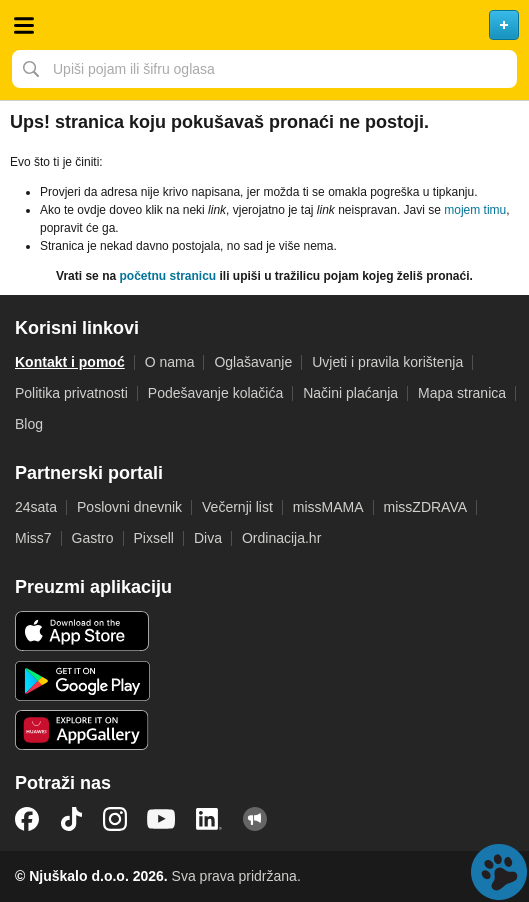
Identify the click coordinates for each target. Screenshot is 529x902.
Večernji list (237, 507)
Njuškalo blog (255, 819)
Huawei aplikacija (82, 730)
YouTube (161, 819)
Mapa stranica (462, 393)
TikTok (71, 819)
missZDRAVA (425, 507)
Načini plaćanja (350, 393)
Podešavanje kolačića (215, 393)
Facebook (27, 819)
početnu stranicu (167, 276)
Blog (29, 424)
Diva (208, 538)
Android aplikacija (82, 681)
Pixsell (154, 538)
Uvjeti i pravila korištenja (387, 362)
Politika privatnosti (71, 393)
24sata (36, 507)
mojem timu (475, 210)
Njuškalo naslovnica (264, 25)
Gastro (93, 538)
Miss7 (33, 538)
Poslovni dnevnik (129, 507)
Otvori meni (24, 25)
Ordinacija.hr (281, 538)
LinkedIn (209, 819)
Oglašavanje (253, 362)
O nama (170, 362)
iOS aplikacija (82, 631)
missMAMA (328, 507)
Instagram (115, 819)
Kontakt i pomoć (70, 362)
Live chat (499, 872)
